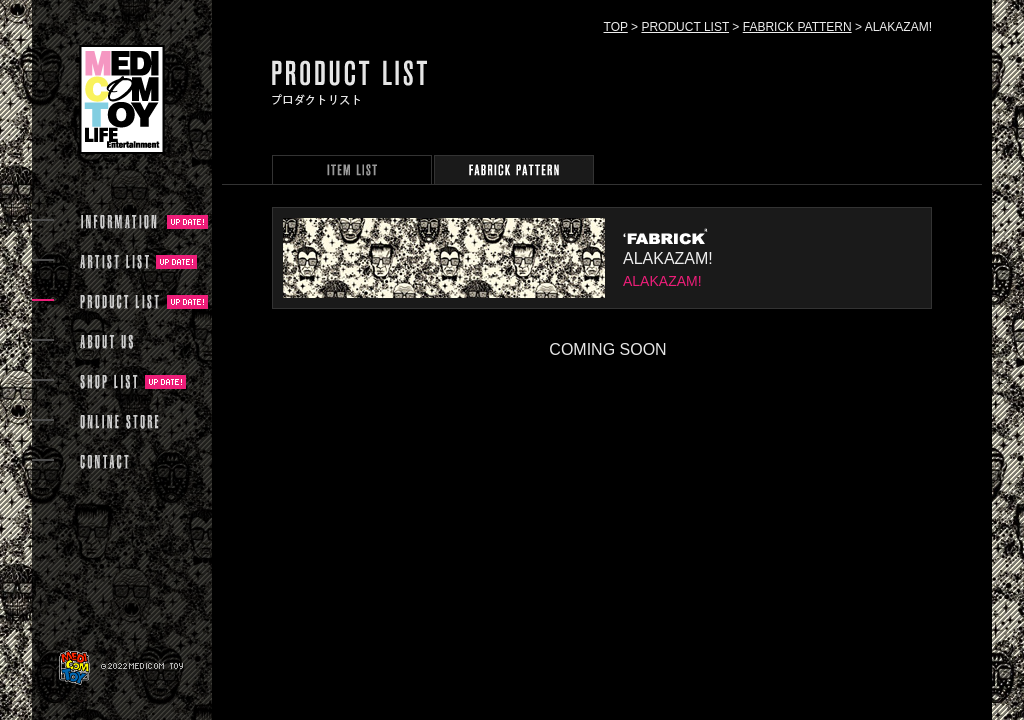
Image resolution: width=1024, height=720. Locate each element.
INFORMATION (120, 222)
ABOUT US (106, 342)
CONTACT (104, 462)
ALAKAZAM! (668, 258)
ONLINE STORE (120, 422)
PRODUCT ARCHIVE (352, 169)
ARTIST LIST (114, 262)
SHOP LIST (109, 382)
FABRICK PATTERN (797, 27)
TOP (616, 27)
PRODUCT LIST (685, 27)
